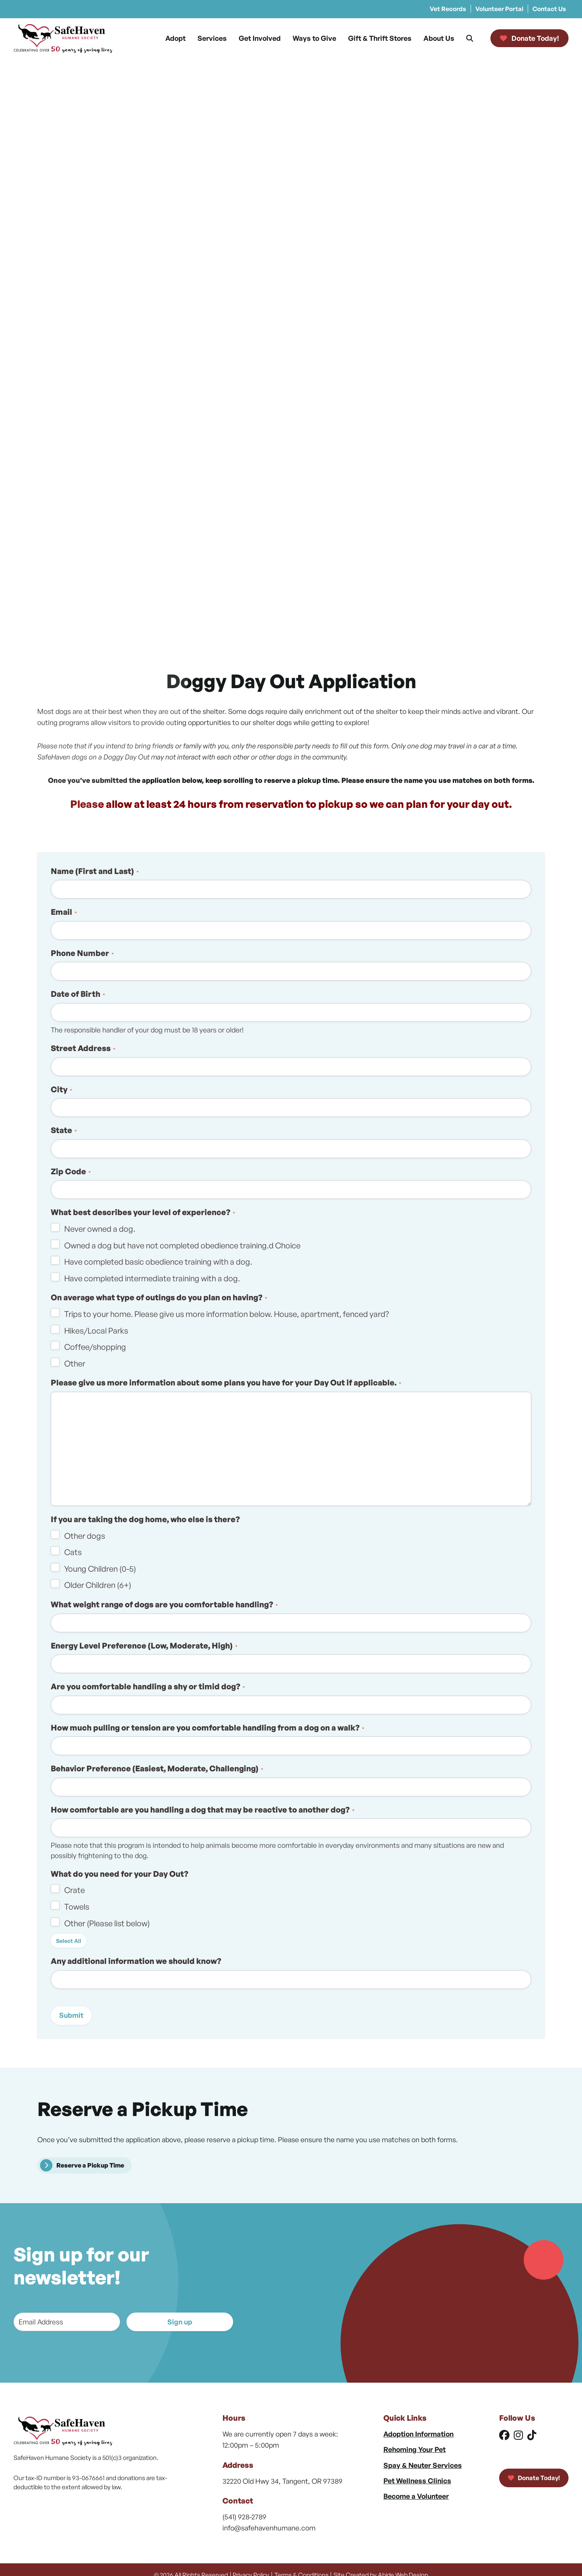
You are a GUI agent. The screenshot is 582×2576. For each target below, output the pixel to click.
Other (74, 1363)
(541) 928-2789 (244, 2516)
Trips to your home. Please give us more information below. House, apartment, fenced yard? (226, 1314)
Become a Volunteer (416, 2496)
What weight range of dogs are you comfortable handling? (164, 1604)
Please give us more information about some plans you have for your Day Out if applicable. (226, 1382)
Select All (68, 1940)
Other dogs (84, 1536)
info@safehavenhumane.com (269, 2527)
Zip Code (71, 1171)
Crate (74, 1890)
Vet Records (448, 9)
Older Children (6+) (97, 1585)
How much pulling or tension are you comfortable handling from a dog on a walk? (207, 1728)
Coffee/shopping (95, 1347)
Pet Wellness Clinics (417, 2480)
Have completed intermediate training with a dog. (152, 1278)
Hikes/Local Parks (96, 1331)
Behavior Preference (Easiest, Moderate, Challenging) (157, 1768)
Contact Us (549, 9)
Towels (76, 1907)
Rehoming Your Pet (414, 2449)
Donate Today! (534, 2478)
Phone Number (82, 953)
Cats (73, 1552)
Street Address (83, 1048)
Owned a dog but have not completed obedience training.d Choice (182, 1245)
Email (64, 912)
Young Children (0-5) (100, 1569)
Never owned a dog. (99, 1229)
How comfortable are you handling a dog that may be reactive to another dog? (202, 1810)
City (61, 1089)
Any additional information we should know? (136, 1961)
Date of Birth (78, 994)
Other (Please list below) (107, 1923)
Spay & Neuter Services (422, 2465)
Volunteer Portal (499, 9)
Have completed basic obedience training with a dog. (158, 1262)
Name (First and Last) (95, 871)
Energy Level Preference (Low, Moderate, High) (144, 1646)
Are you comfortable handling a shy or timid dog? (148, 1686)
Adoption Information (418, 2433)
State (64, 1130)
